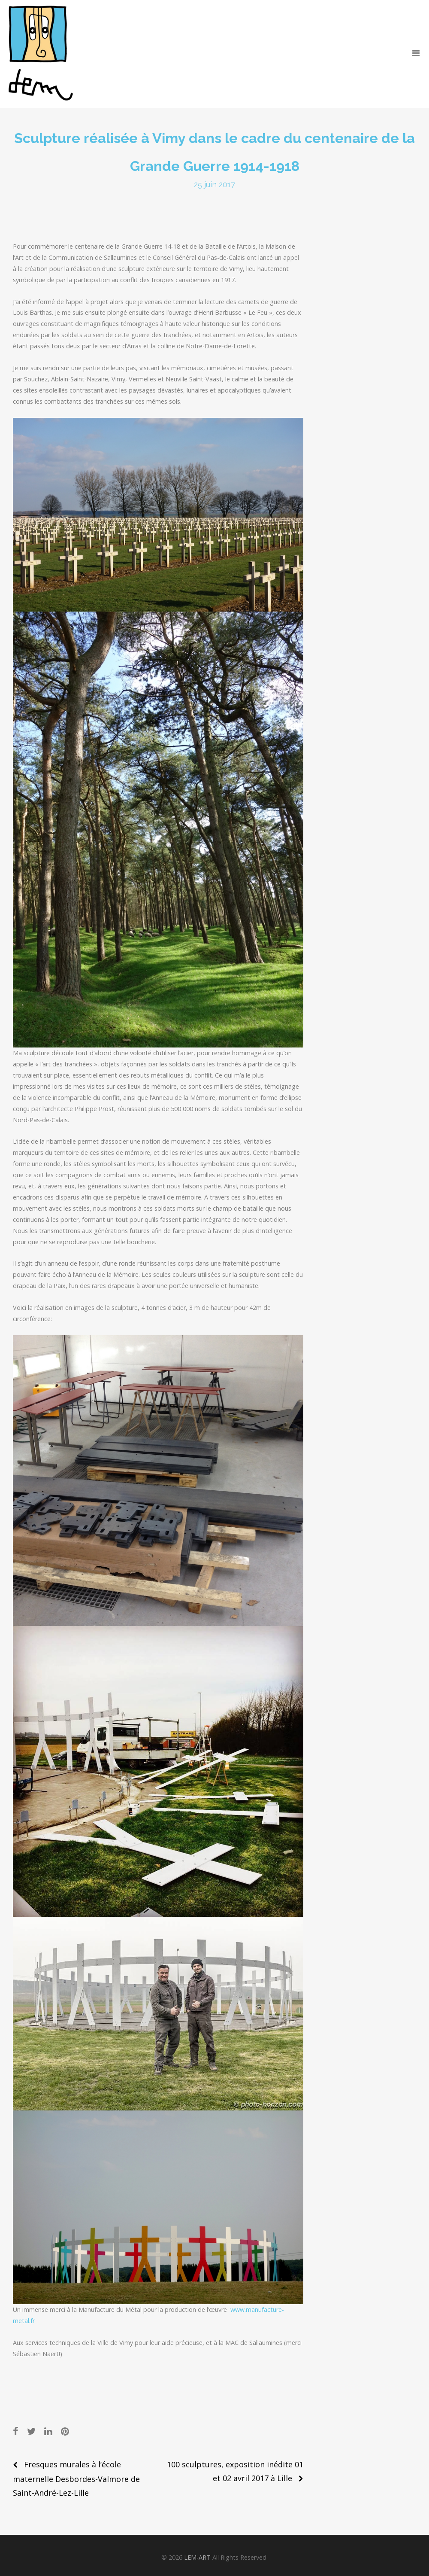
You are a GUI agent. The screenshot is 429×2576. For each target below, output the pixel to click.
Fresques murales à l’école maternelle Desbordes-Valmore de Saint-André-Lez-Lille (76, 2478)
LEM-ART (197, 2557)
